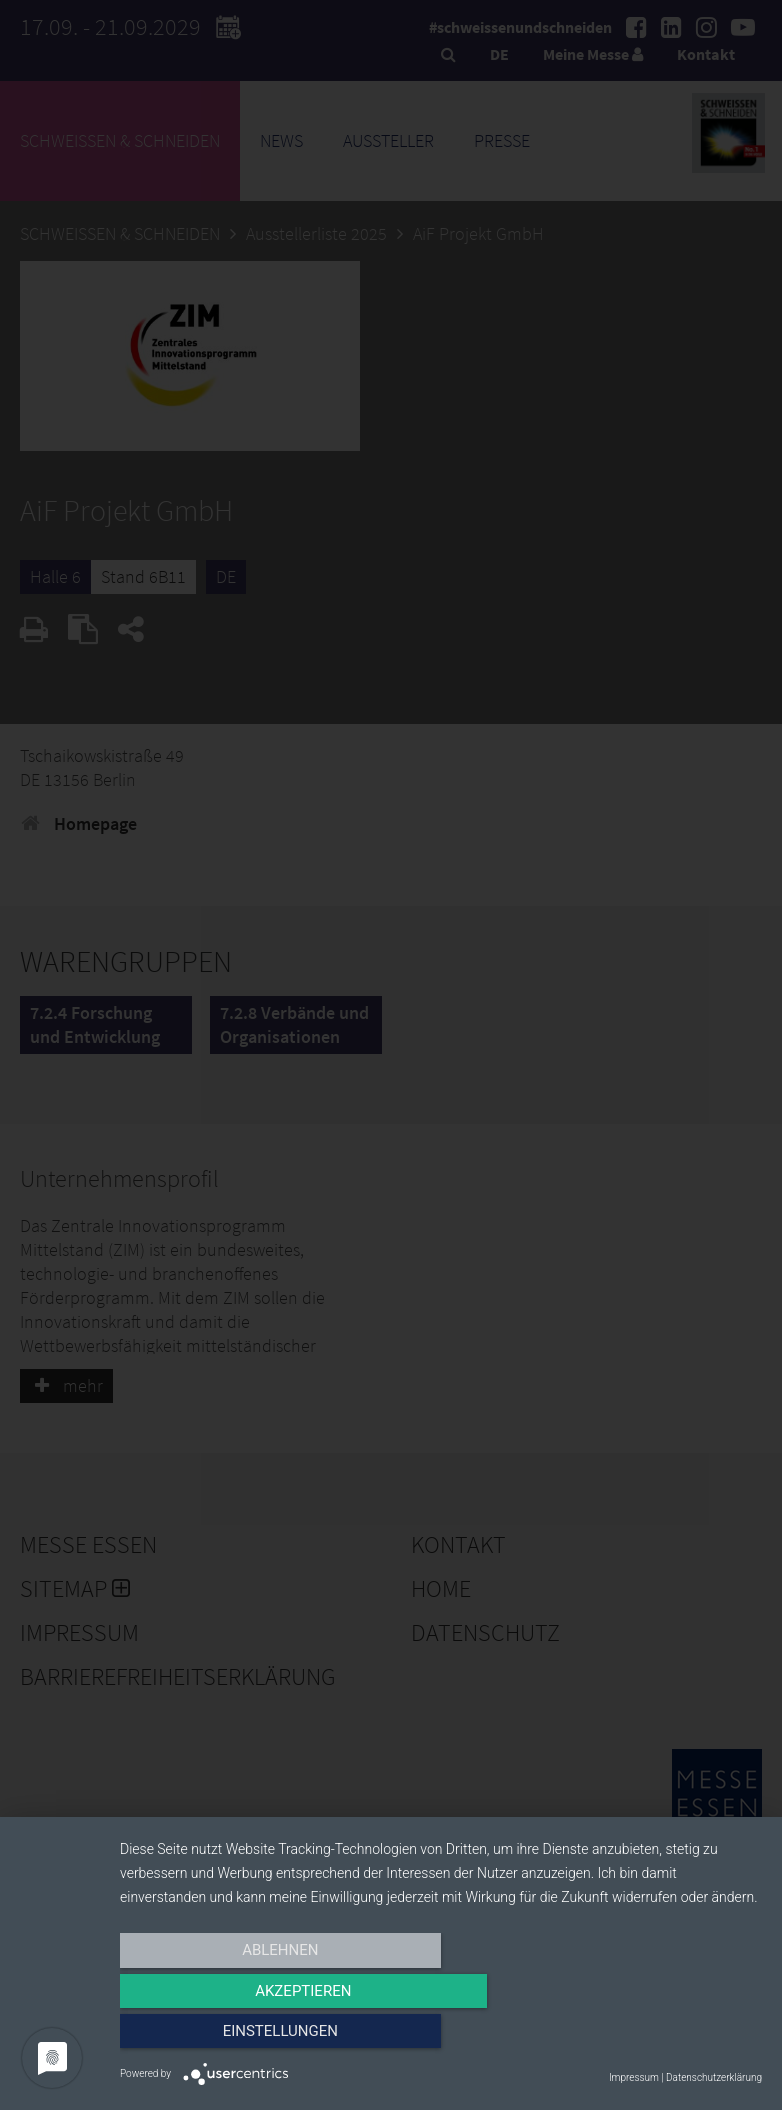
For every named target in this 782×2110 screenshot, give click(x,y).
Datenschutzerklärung (714, 2077)
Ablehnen (216, 2037)
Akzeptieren (441, 2037)
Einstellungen (665, 2037)
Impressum (634, 2077)
